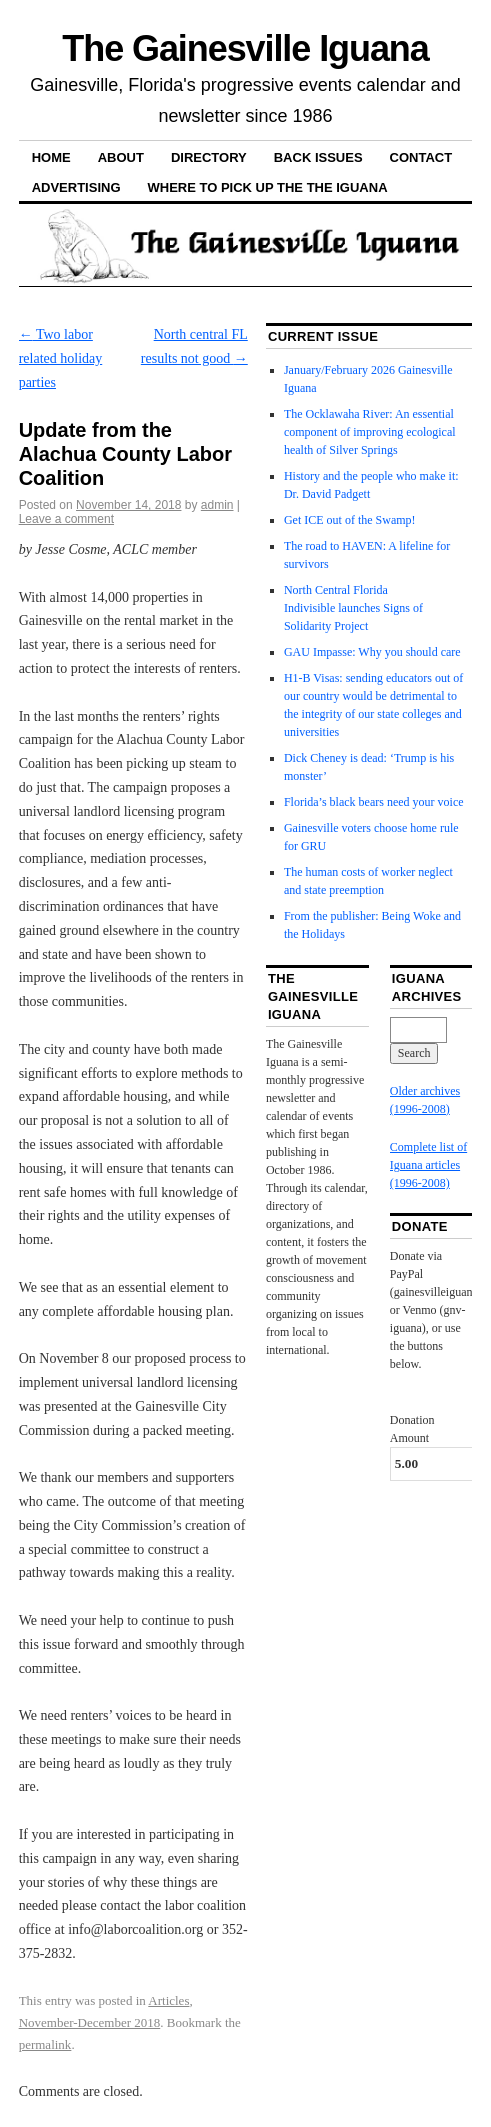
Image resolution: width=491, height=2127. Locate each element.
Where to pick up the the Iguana (268, 187)
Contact (421, 157)
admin (217, 505)
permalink (45, 2044)
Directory (209, 157)
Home (51, 157)
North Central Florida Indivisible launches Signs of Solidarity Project (353, 608)
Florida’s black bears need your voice (374, 802)
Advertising (76, 187)
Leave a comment (66, 519)
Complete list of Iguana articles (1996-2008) (428, 1165)
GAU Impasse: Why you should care (372, 652)
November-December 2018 (90, 2022)
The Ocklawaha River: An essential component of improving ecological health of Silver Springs (370, 432)
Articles (168, 2000)
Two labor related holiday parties (61, 358)
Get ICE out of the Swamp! (350, 520)
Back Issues (318, 157)
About (121, 157)
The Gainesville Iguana (245, 48)
